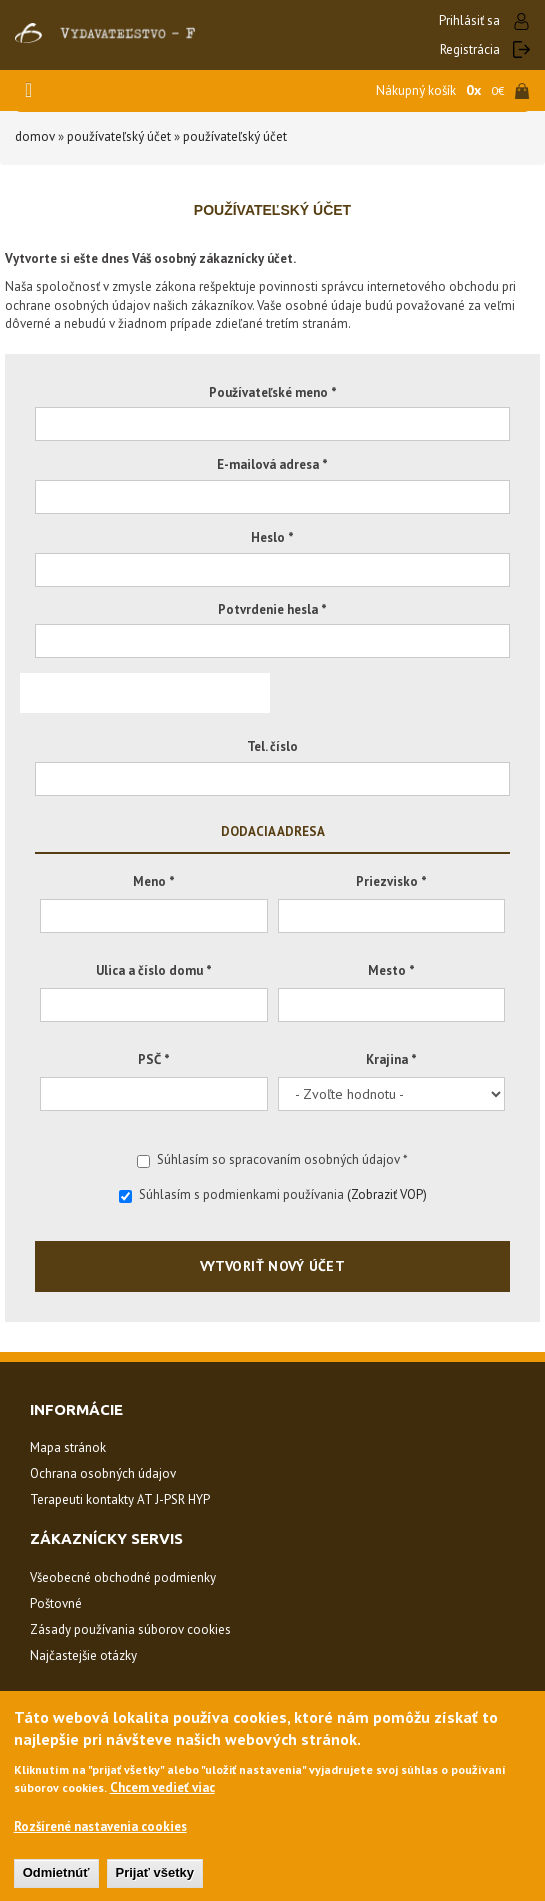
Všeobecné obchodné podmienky (123, 1577)
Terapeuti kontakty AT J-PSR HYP (120, 1499)
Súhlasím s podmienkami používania (273, 1194)
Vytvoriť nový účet (273, 1266)
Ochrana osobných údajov (103, 1473)
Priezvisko (391, 881)
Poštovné (56, 1603)
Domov (35, 136)
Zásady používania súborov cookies (130, 1629)
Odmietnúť (56, 1872)
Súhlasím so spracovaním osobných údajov (272, 1159)
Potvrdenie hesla (272, 609)
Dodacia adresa (273, 830)
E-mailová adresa (272, 464)
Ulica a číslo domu (154, 970)
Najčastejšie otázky (83, 1655)
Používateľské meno (273, 392)
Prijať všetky (155, 1872)
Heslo (272, 537)
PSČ (154, 1059)
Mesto (391, 970)
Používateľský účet (119, 136)
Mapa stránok (68, 1447)
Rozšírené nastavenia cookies (100, 1826)
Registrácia (470, 49)
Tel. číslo (272, 746)
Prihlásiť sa (469, 20)
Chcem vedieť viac (162, 1787)
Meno (154, 881)
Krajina (391, 1059)
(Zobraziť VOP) (387, 1194)
